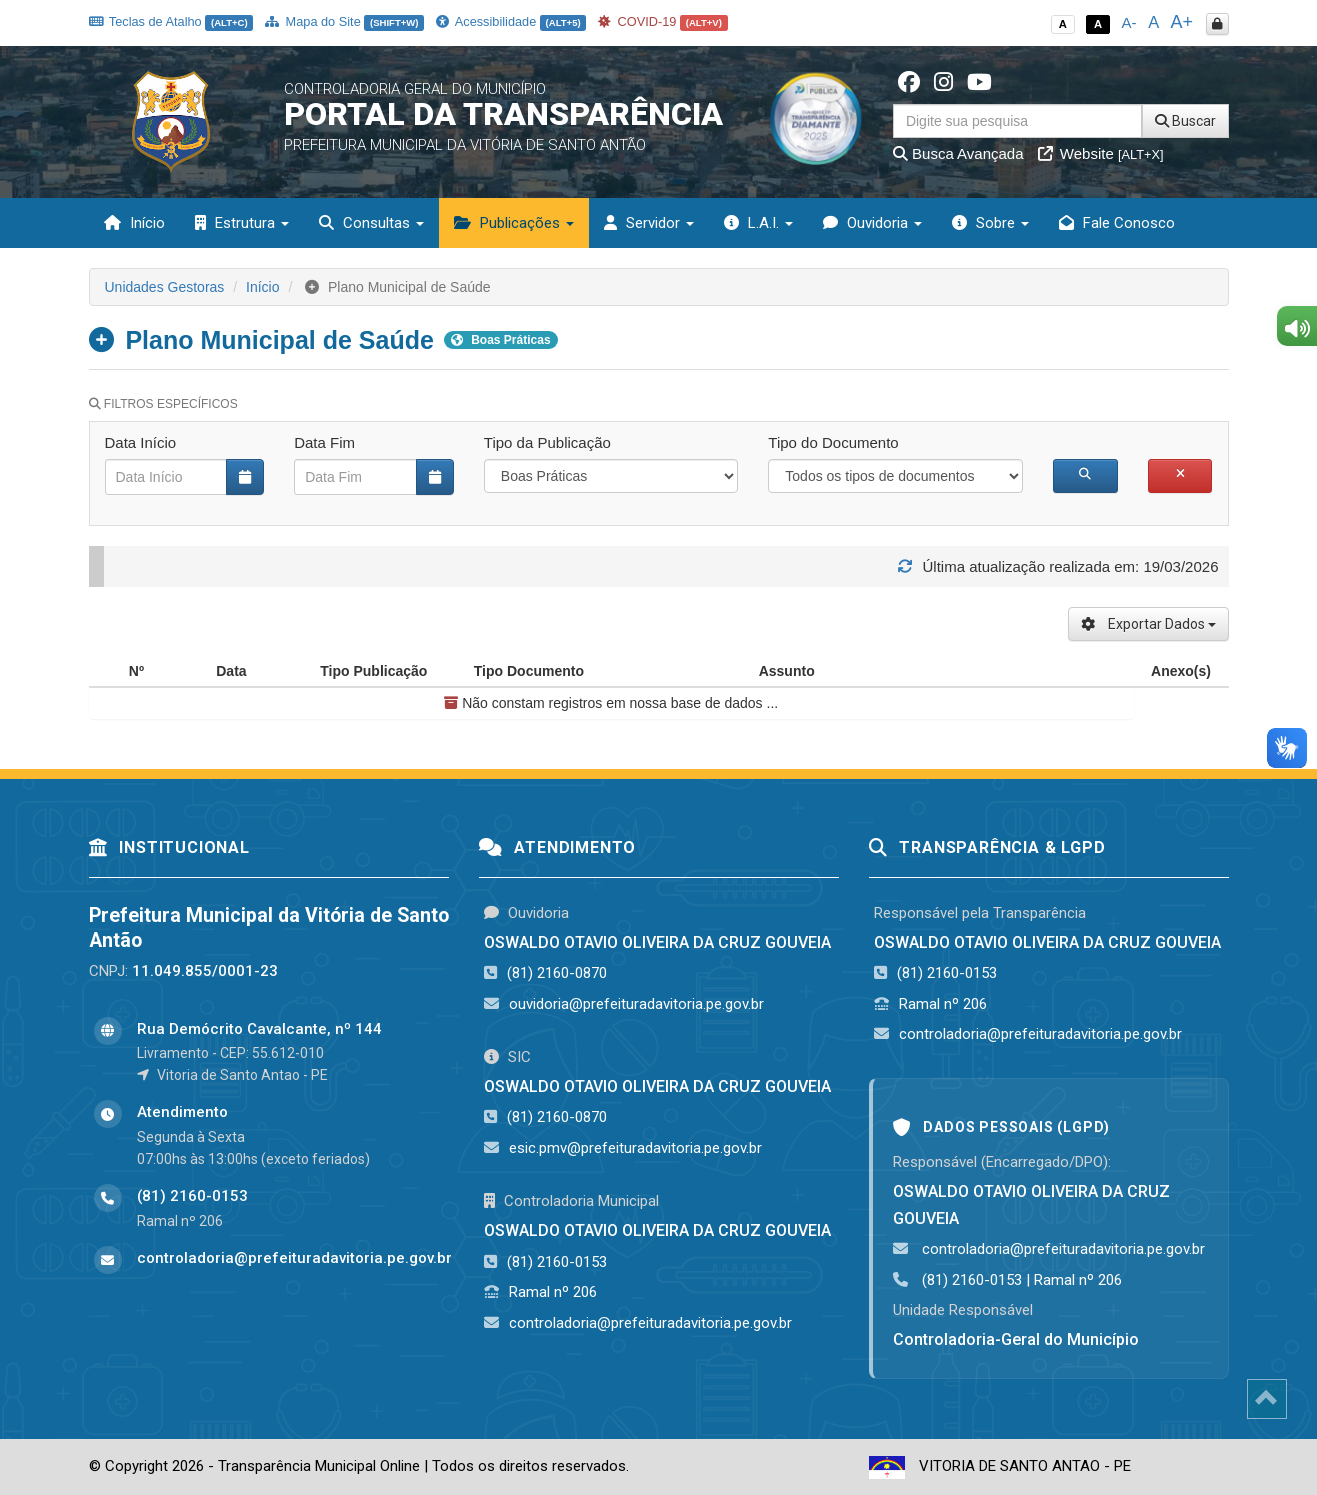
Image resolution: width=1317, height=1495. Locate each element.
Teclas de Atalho (171, 21)
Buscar (1185, 121)
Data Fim (324, 442)
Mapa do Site (344, 21)
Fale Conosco (1117, 223)
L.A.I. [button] (758, 223)
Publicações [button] (514, 223)
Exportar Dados (1148, 624)
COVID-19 (663, 21)
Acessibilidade (511, 21)
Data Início (141, 442)
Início (134, 223)
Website (1101, 153)
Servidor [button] (649, 223)
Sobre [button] (990, 223)
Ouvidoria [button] (872, 223)
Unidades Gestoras (165, 287)
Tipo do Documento (833, 442)
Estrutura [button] (242, 223)
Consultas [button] (371, 223)
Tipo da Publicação (547, 442)
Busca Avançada (958, 153)
